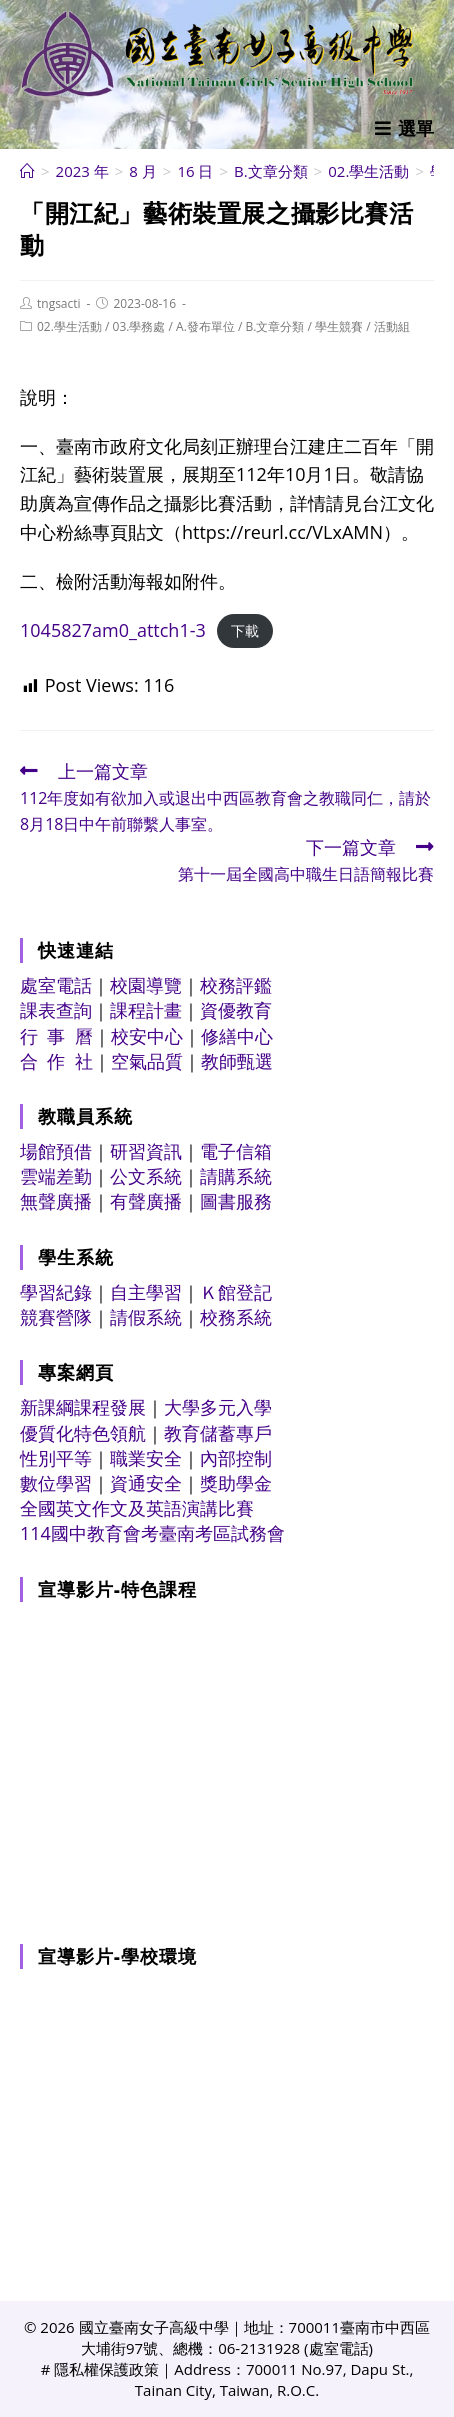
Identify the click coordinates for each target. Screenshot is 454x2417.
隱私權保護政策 (106, 2369)
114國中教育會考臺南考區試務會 (152, 1533)
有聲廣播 (146, 1201)
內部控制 (236, 1458)
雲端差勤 (56, 1176)
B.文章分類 (274, 326)
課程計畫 (146, 1010)
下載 (245, 631)
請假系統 (146, 1317)
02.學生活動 (69, 326)
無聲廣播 (56, 1201)
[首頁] (27, 171)
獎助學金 (236, 1483)
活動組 (392, 326)
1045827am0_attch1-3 (113, 630)
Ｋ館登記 (236, 1292)
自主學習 (146, 1292)
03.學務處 (139, 326)
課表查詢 (56, 1010)
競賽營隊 (56, 1317)
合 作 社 (56, 1061)
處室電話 (56, 985)
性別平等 (56, 1458)
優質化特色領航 (83, 1433)
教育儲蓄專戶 (218, 1433)
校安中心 (147, 1036)
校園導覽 (146, 985)
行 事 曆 (56, 1036)
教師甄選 (237, 1061)
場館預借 (56, 1151)
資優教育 (236, 1010)
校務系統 (236, 1317)
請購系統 (236, 1176)
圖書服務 (236, 1201)
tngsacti (59, 303)
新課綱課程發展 (83, 1407)
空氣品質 (147, 1061)
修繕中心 (237, 1036)
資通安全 (146, 1483)
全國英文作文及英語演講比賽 (137, 1508)
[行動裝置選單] (404, 128)
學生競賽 (339, 326)
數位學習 (56, 1483)
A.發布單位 (205, 326)
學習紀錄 (56, 1292)
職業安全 (146, 1458)
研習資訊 (146, 1151)
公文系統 (146, 1176)
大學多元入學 (218, 1407)
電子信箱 (236, 1151)
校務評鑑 (236, 985)
